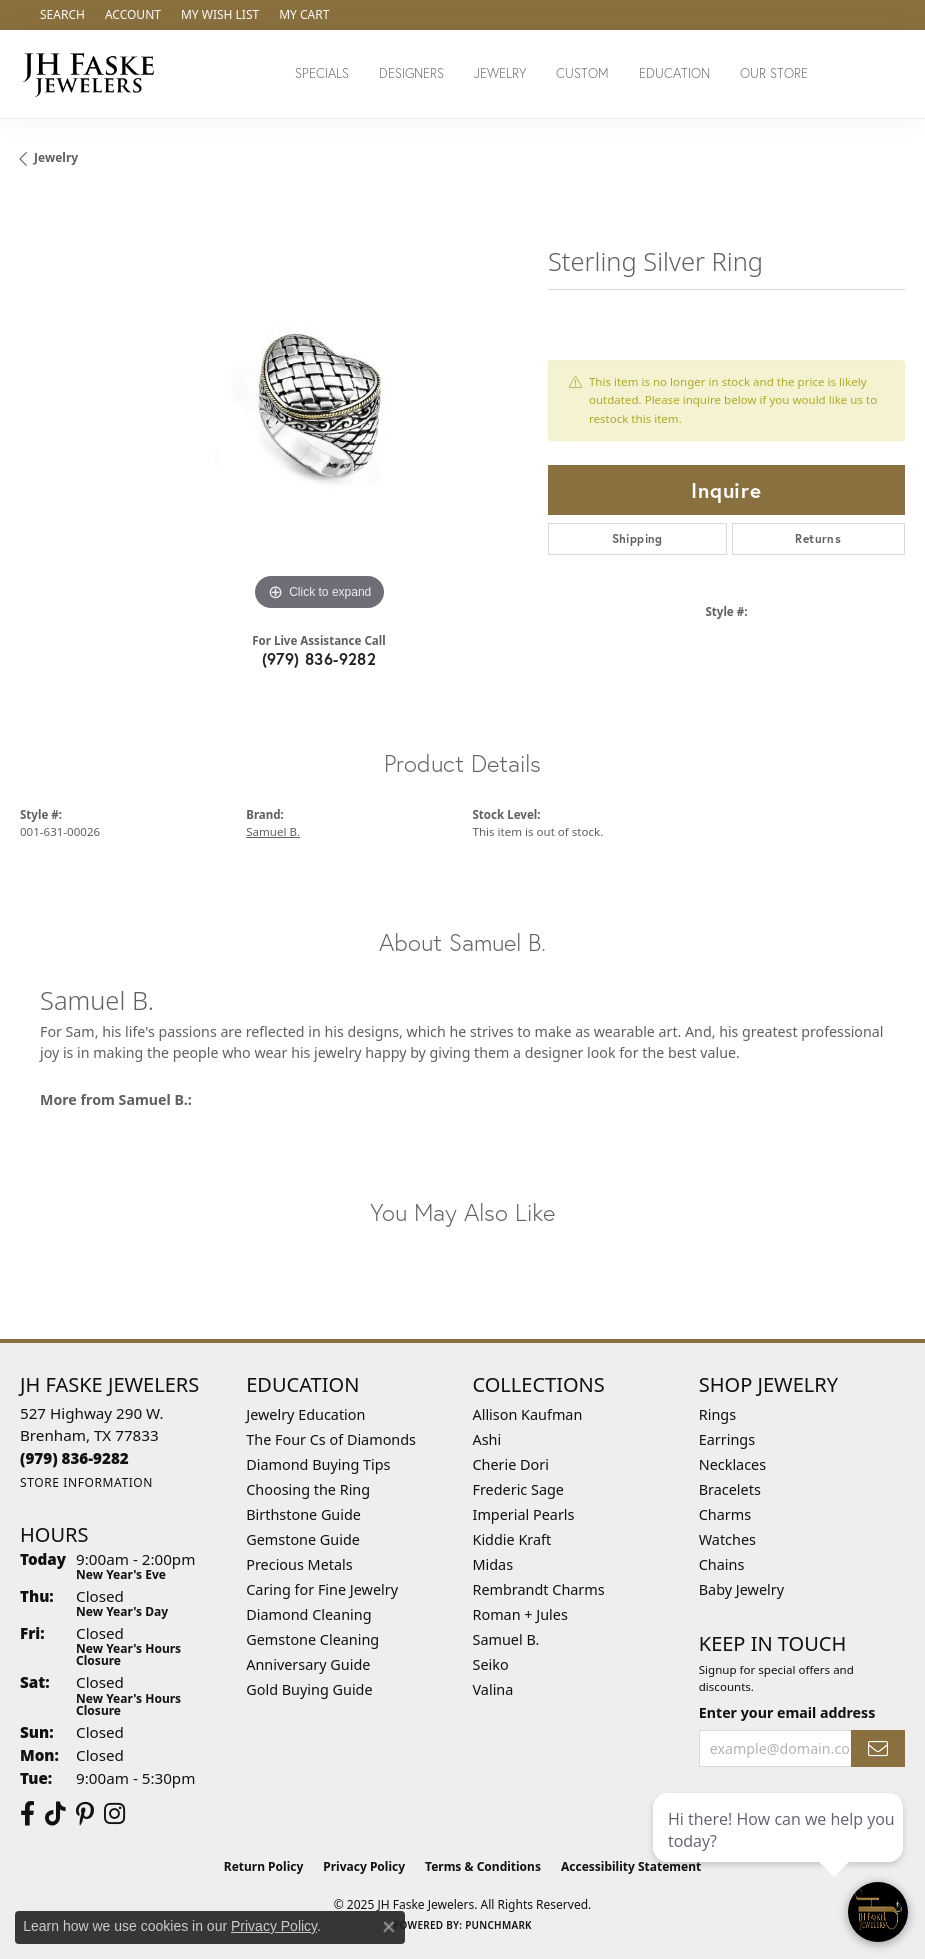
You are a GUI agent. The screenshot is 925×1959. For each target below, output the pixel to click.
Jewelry (500, 73)
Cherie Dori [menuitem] (511, 1464)
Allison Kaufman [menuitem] (528, 1414)
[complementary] (780, 1849)
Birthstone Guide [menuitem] (303, 1514)
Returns (818, 538)
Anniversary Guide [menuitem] (308, 1664)
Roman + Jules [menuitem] (520, 1614)
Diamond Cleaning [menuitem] (308, 1614)
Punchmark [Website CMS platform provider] (498, 1925)
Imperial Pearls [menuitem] (524, 1514)
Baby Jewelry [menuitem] (741, 1589)
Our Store (774, 73)
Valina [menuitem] (493, 1689)
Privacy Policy (364, 1866)
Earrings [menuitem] (727, 1439)
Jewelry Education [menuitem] (305, 1414)
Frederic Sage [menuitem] (518, 1489)
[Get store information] (86, 1482)
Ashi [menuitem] (487, 1439)
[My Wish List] (220, 15)
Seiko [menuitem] (491, 1664)
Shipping (637, 538)
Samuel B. (273, 831)
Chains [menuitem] (722, 1564)
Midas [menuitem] (493, 1564)
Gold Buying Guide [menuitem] (309, 1689)
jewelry (56, 157)
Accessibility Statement (631, 1866)
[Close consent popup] (389, 1927)
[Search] (62, 15)
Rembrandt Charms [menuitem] (539, 1589)
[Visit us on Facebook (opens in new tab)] (27, 1814)
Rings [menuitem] (717, 1414)
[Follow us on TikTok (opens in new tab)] (55, 1814)
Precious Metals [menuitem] (299, 1564)
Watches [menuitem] (727, 1539)
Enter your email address (787, 1712)
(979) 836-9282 (319, 658)
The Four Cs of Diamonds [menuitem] (331, 1439)
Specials (322, 73)
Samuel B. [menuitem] (506, 1639)
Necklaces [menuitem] (732, 1464)
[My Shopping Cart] (304, 15)
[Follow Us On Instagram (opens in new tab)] (114, 1814)
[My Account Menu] (133, 15)
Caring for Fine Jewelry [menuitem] (322, 1589)
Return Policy (264, 1866)
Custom (582, 73)
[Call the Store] (74, 1458)
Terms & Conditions (483, 1866)
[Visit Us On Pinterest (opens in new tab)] (85, 1814)
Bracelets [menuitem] (730, 1489)
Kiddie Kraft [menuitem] (512, 1539)
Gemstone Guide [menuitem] (303, 1539)
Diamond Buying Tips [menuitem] (318, 1464)
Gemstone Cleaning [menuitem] (312, 1639)
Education (674, 73)
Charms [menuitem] (725, 1514)
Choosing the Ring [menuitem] (308, 1489)
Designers (411, 73)
